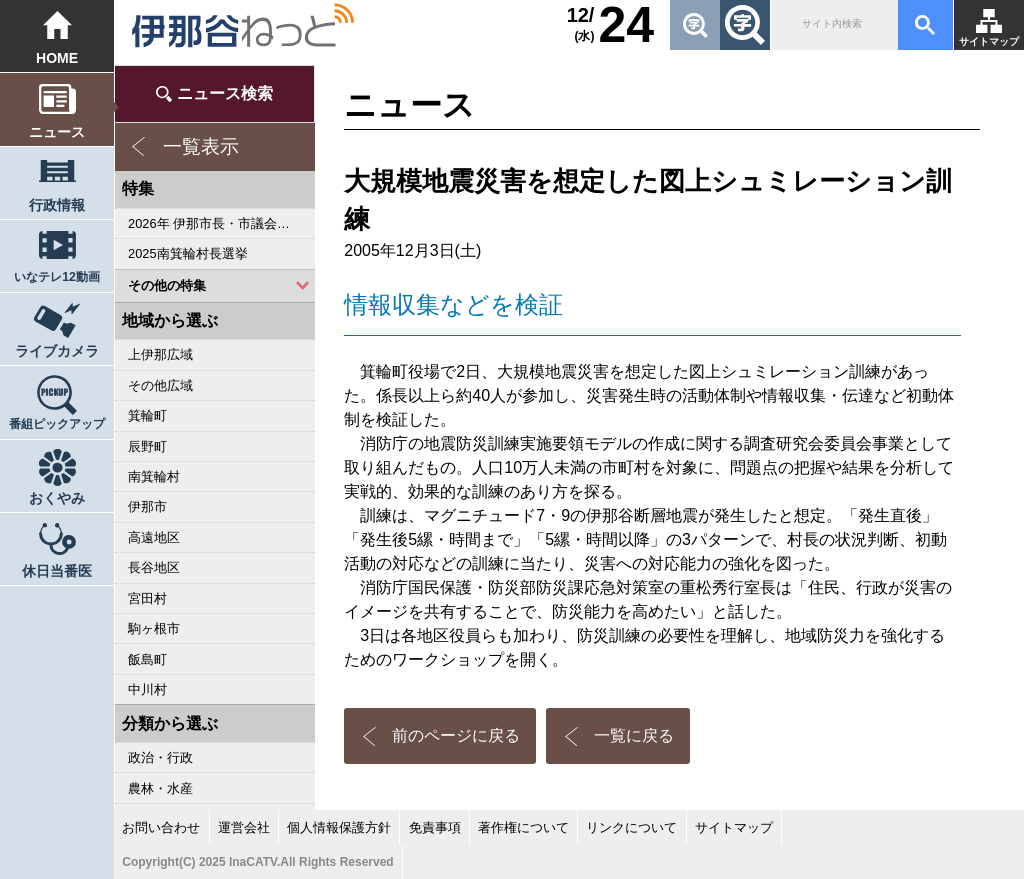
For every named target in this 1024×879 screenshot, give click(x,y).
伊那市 (147, 506)
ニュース (57, 132)
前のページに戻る (456, 735)
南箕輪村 (154, 476)
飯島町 (147, 659)
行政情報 (57, 205)
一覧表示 (201, 146)
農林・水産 (160, 788)
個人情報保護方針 (339, 827)
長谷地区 (154, 567)
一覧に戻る (634, 735)
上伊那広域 (160, 354)
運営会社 (244, 827)
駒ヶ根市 (154, 628)
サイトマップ (989, 41)
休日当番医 (57, 571)
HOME (57, 58)
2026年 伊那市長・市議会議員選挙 (221, 223)
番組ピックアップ (57, 424)
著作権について (523, 827)
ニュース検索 (225, 93)
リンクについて (631, 827)
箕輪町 (147, 415)
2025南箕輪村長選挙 (187, 253)
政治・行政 (160, 757)
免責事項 (435, 827)
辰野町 (147, 446)
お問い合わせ (161, 827)
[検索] (832, 25)
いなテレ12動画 (57, 277)
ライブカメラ (57, 351)
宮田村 (147, 598)
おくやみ (57, 498)
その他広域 (160, 385)
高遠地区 (154, 537)
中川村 (147, 689)
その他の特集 (167, 285)
